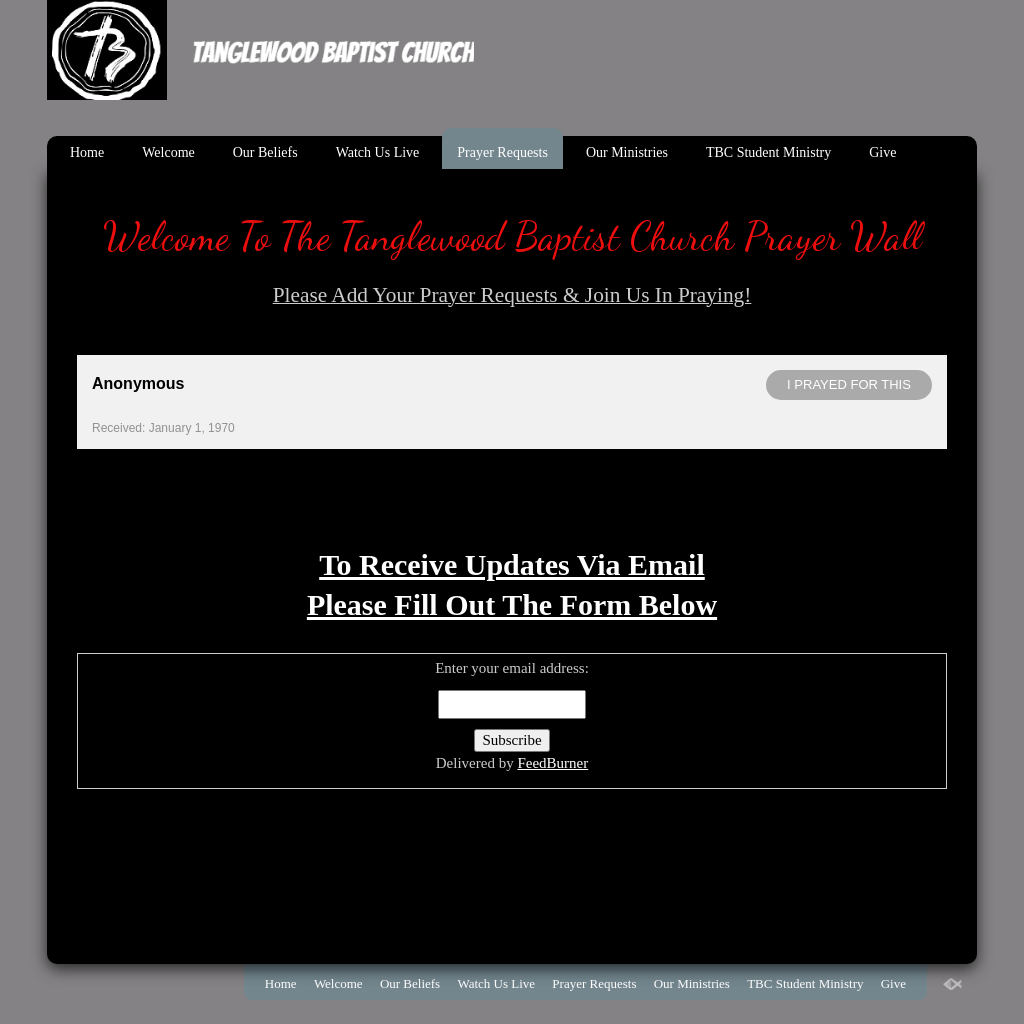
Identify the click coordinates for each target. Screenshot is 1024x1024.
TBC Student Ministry (768, 152)
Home (87, 152)
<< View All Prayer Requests (511, 476)
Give (882, 152)
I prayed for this (849, 384)
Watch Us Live (378, 152)
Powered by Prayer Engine (151, 508)
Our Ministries (627, 152)
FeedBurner (552, 763)
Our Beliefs (265, 152)
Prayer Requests (502, 152)
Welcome (168, 152)
